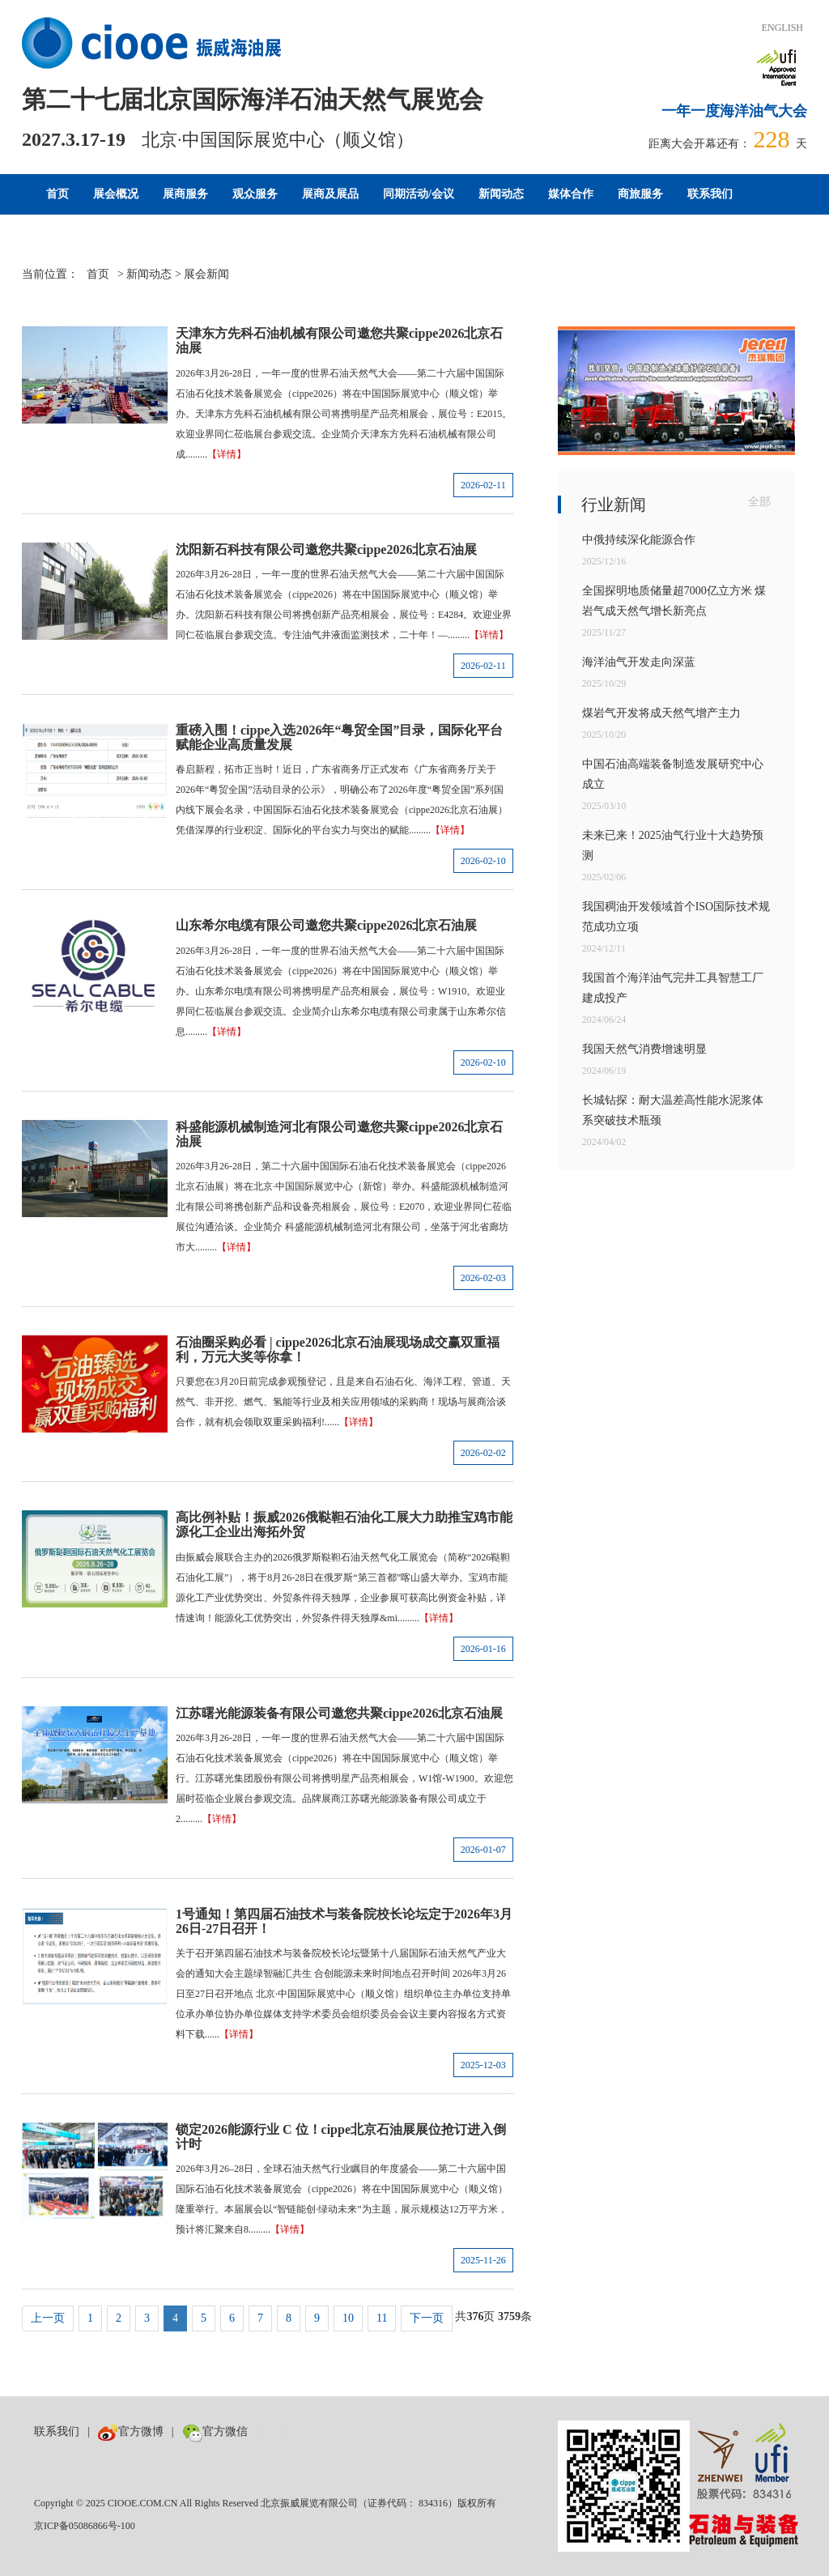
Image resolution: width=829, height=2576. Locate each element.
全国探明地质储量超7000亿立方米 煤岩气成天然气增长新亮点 (674, 601)
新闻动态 (501, 194)
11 (381, 2318)
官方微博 (131, 2431)
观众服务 (255, 194)
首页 (57, 194)
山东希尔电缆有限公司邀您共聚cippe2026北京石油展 (326, 925)
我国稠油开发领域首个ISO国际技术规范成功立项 (676, 917)
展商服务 (185, 194)
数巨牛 (273, 2431)
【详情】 (226, 454)
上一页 (48, 2318)
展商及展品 (330, 194)
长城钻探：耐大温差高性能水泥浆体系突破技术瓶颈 (672, 1110)
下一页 (427, 2318)
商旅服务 (640, 194)
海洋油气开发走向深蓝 (638, 662)
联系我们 (710, 194)
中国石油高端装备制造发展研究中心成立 (672, 774)
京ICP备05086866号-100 (84, 2525)
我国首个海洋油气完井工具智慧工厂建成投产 (672, 988)
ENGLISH (782, 27)
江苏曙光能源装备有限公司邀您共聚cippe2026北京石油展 (339, 1713)
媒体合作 (570, 194)
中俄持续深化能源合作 (638, 540)
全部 (759, 502)
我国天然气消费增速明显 (644, 1049)
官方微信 (215, 2431)
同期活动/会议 (418, 194)
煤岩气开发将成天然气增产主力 (661, 713)
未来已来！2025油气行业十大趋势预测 (672, 845)
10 (348, 2318)
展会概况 (115, 194)
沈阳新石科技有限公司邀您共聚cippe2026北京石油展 (326, 549)
